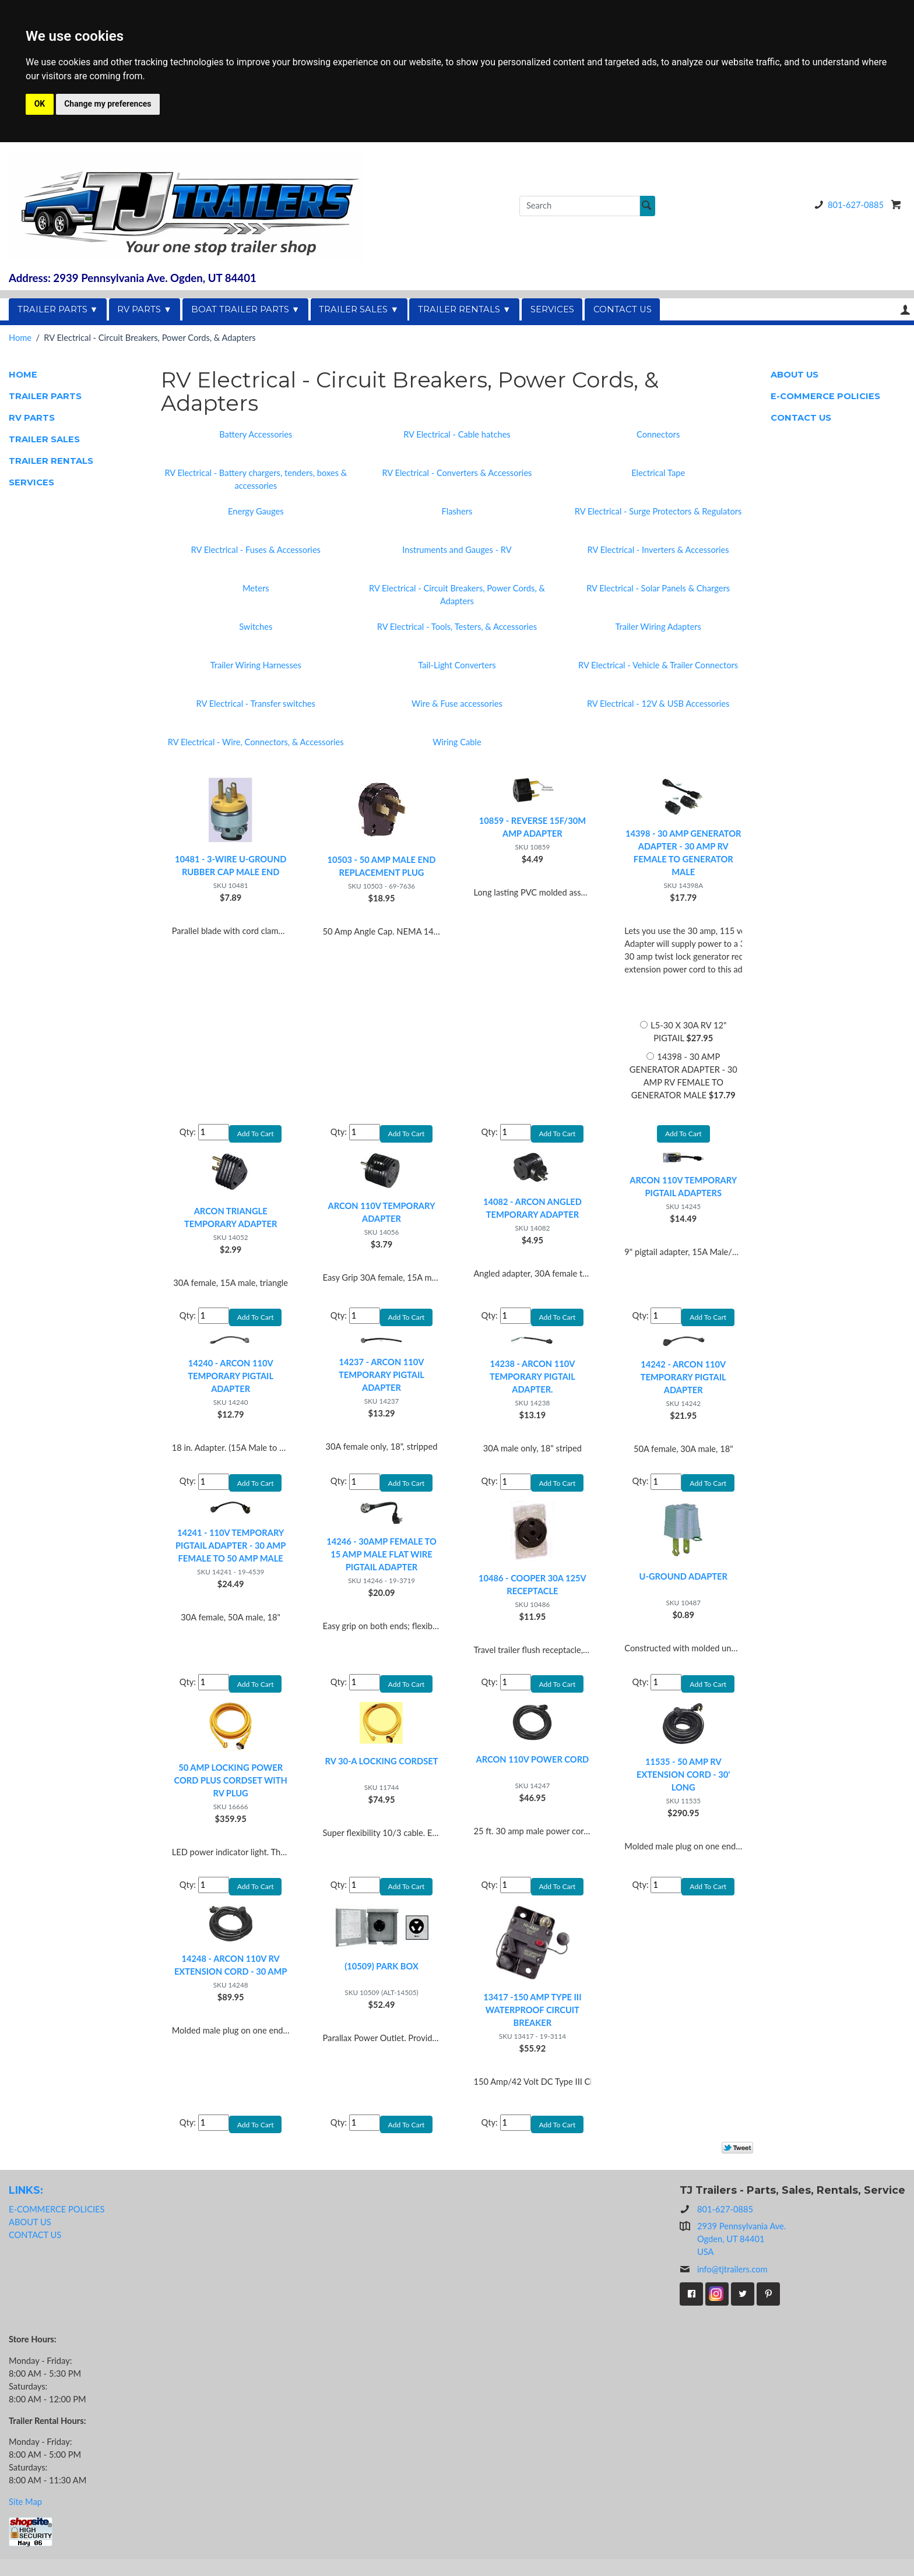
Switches (255, 627)
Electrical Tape (658, 473)
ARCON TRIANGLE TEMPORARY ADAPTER (230, 1220)
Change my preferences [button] (107, 103)
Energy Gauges (256, 511)
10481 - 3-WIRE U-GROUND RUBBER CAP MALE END (230, 865)
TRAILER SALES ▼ (359, 309)
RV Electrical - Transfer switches (255, 704)
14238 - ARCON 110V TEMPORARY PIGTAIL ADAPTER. (532, 1382)
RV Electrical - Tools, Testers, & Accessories (457, 627)
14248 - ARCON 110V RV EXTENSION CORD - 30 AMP (230, 1979)
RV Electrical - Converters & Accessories (457, 473)
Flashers (457, 511)
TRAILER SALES (44, 439)
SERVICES (552, 309)
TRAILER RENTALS (51, 461)
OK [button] (39, 103)
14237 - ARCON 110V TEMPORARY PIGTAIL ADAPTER (381, 1380)
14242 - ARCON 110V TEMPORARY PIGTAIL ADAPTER (683, 1383)
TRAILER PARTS (45, 396)
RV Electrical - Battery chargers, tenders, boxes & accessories (255, 479)
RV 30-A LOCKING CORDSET (381, 1773)
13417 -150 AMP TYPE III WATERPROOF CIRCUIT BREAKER (532, 2024)
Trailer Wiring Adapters (658, 627)
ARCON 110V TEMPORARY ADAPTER (381, 1215)
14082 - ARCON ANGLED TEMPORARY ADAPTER (532, 1211)
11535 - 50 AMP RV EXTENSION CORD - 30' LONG (683, 1786)
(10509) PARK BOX (381, 1981)
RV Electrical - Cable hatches (457, 434)
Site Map (25, 2519)
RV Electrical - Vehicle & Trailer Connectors (658, 665)
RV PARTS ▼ (144, 309)
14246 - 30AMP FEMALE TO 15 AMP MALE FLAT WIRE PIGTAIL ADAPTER (381, 1562)
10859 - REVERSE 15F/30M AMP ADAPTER (532, 827)
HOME (23, 374)
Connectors (658, 434)
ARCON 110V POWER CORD (532, 1771)
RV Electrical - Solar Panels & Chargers (658, 588)
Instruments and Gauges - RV (456, 550)
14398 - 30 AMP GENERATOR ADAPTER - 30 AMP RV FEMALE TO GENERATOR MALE (683, 853)
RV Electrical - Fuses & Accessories (256, 550)
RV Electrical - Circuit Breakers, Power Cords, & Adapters (457, 594)
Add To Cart (683, 1135)
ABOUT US (794, 374)
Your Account (905, 309)
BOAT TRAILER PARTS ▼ (245, 309)
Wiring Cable (457, 742)
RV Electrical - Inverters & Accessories (658, 550)
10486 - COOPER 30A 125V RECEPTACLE (532, 1592)
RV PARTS (32, 418)
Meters (255, 588)
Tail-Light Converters (456, 665)
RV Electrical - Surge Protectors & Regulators (658, 511)
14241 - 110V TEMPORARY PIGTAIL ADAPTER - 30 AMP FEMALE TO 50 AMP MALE (230, 1553)
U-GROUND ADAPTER (683, 1585)
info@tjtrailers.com (724, 2286)
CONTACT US (622, 309)
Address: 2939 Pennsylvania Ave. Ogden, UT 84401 (132, 278)
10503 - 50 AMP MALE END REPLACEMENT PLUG (382, 866)
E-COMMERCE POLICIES (825, 396)
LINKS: (26, 2207)
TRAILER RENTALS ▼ (464, 309)
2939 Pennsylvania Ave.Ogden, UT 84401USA (741, 2256)
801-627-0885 (847, 204)
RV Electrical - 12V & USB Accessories (658, 704)
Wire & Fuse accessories (457, 704)
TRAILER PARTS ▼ (58, 309)
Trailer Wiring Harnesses (255, 665)
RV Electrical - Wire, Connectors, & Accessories (256, 742)
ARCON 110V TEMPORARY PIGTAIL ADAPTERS (683, 1189)
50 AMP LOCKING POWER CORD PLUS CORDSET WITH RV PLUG (230, 1792)
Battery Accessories (255, 434)
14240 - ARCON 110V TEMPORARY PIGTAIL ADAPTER (230, 1382)
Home (20, 338)
